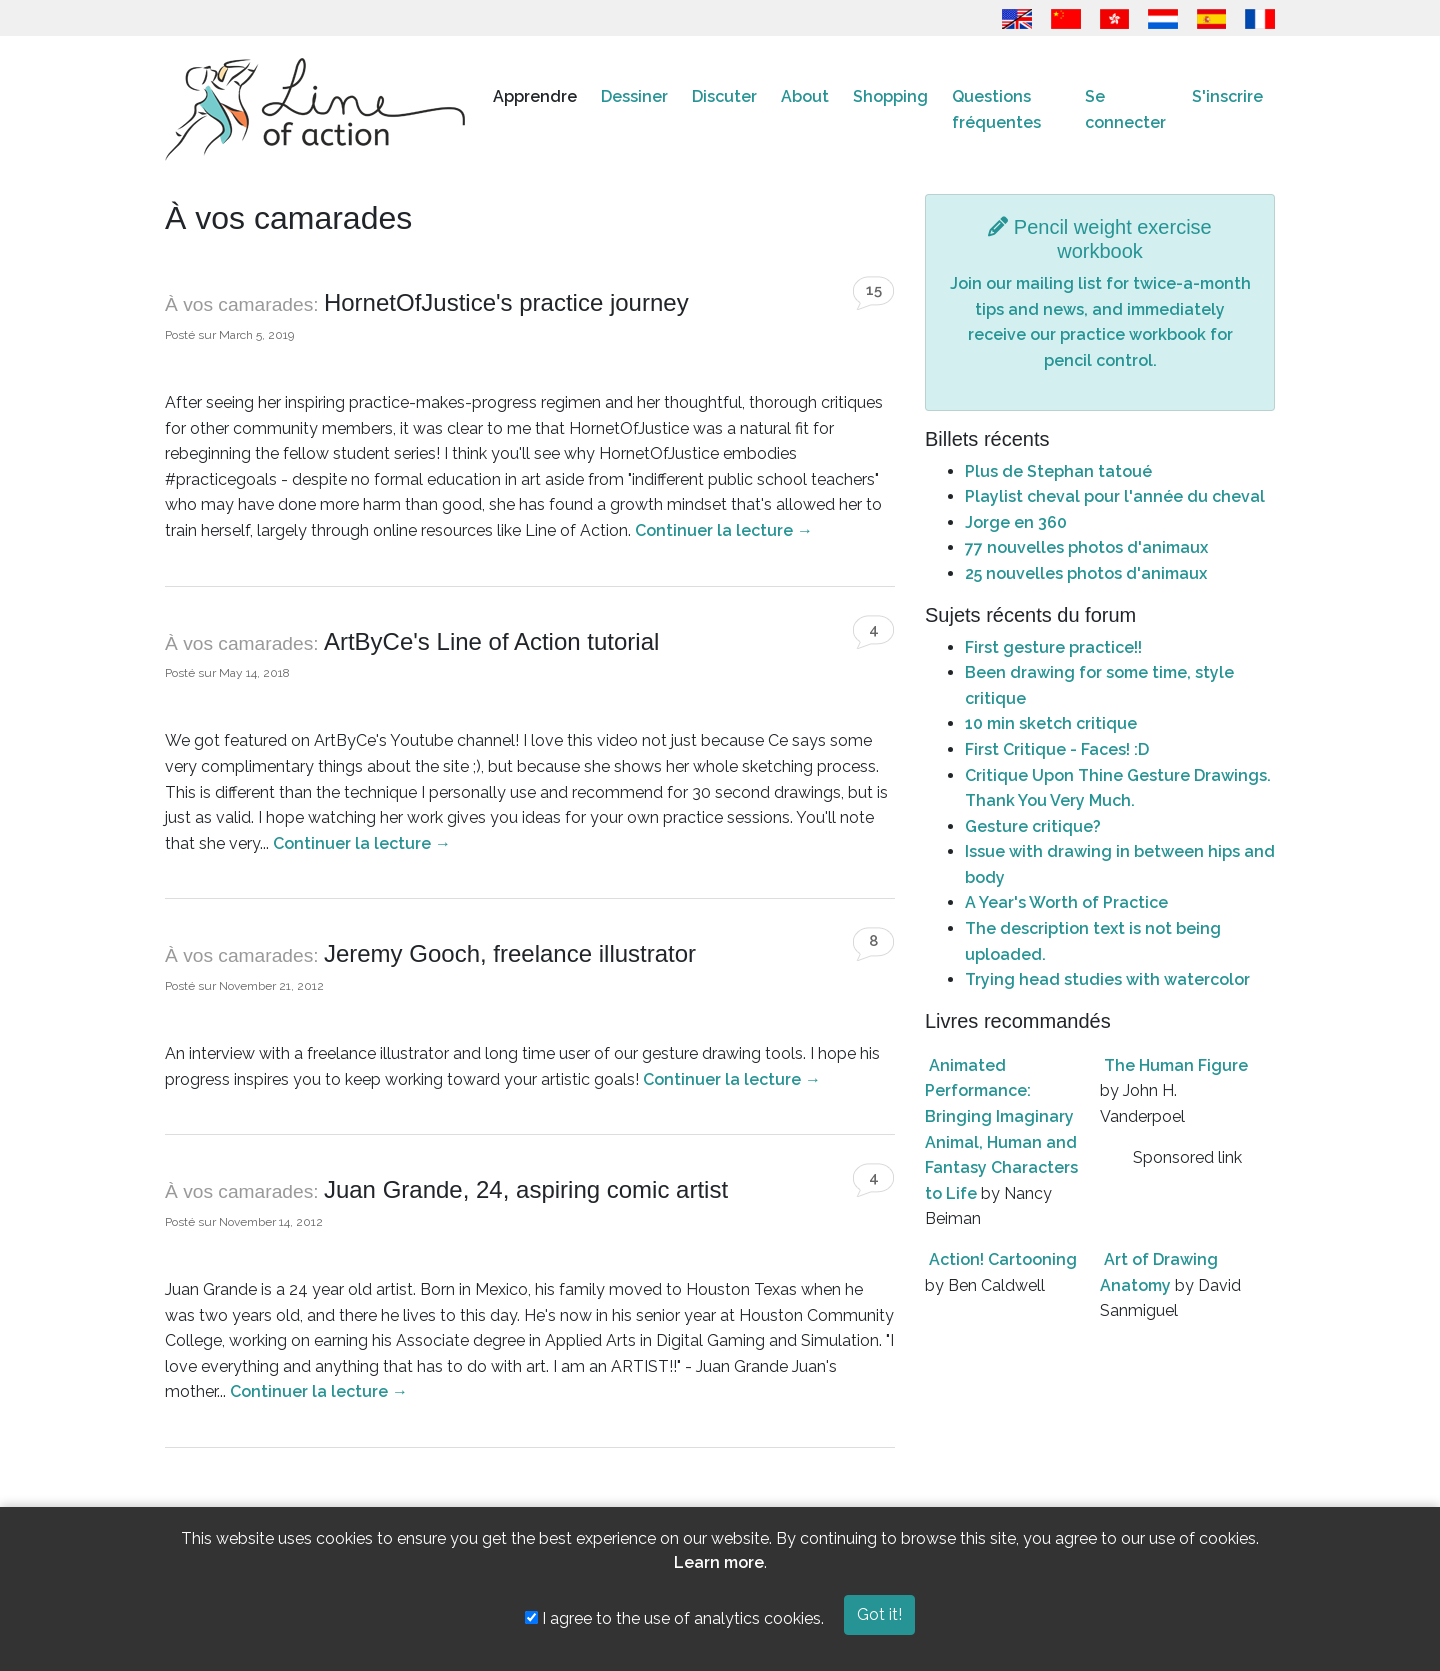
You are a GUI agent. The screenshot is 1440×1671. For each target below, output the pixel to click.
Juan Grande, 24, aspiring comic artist (526, 1189)
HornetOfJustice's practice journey (506, 302)
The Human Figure (1176, 1065)
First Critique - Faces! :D (1057, 749)
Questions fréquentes (996, 109)
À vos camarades (239, 304)
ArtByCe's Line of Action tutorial (491, 641)
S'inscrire (1227, 96)
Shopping (890, 96)
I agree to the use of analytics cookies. (674, 1618)
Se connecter (1125, 109)
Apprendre (535, 96)
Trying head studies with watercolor (1107, 979)
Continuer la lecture (724, 530)
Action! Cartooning (1003, 1259)
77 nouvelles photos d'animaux (1086, 547)
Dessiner (634, 96)
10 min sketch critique (1051, 723)
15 (874, 290)
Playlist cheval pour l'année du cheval (1115, 496)
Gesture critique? (1033, 826)
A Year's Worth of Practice (1066, 902)
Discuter (724, 96)
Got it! (879, 1614)
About (805, 96)
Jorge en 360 (1016, 522)
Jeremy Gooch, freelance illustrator (510, 953)
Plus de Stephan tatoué (1058, 471)
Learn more (719, 1562)
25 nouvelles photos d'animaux (1086, 573)
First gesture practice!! (1053, 647)
